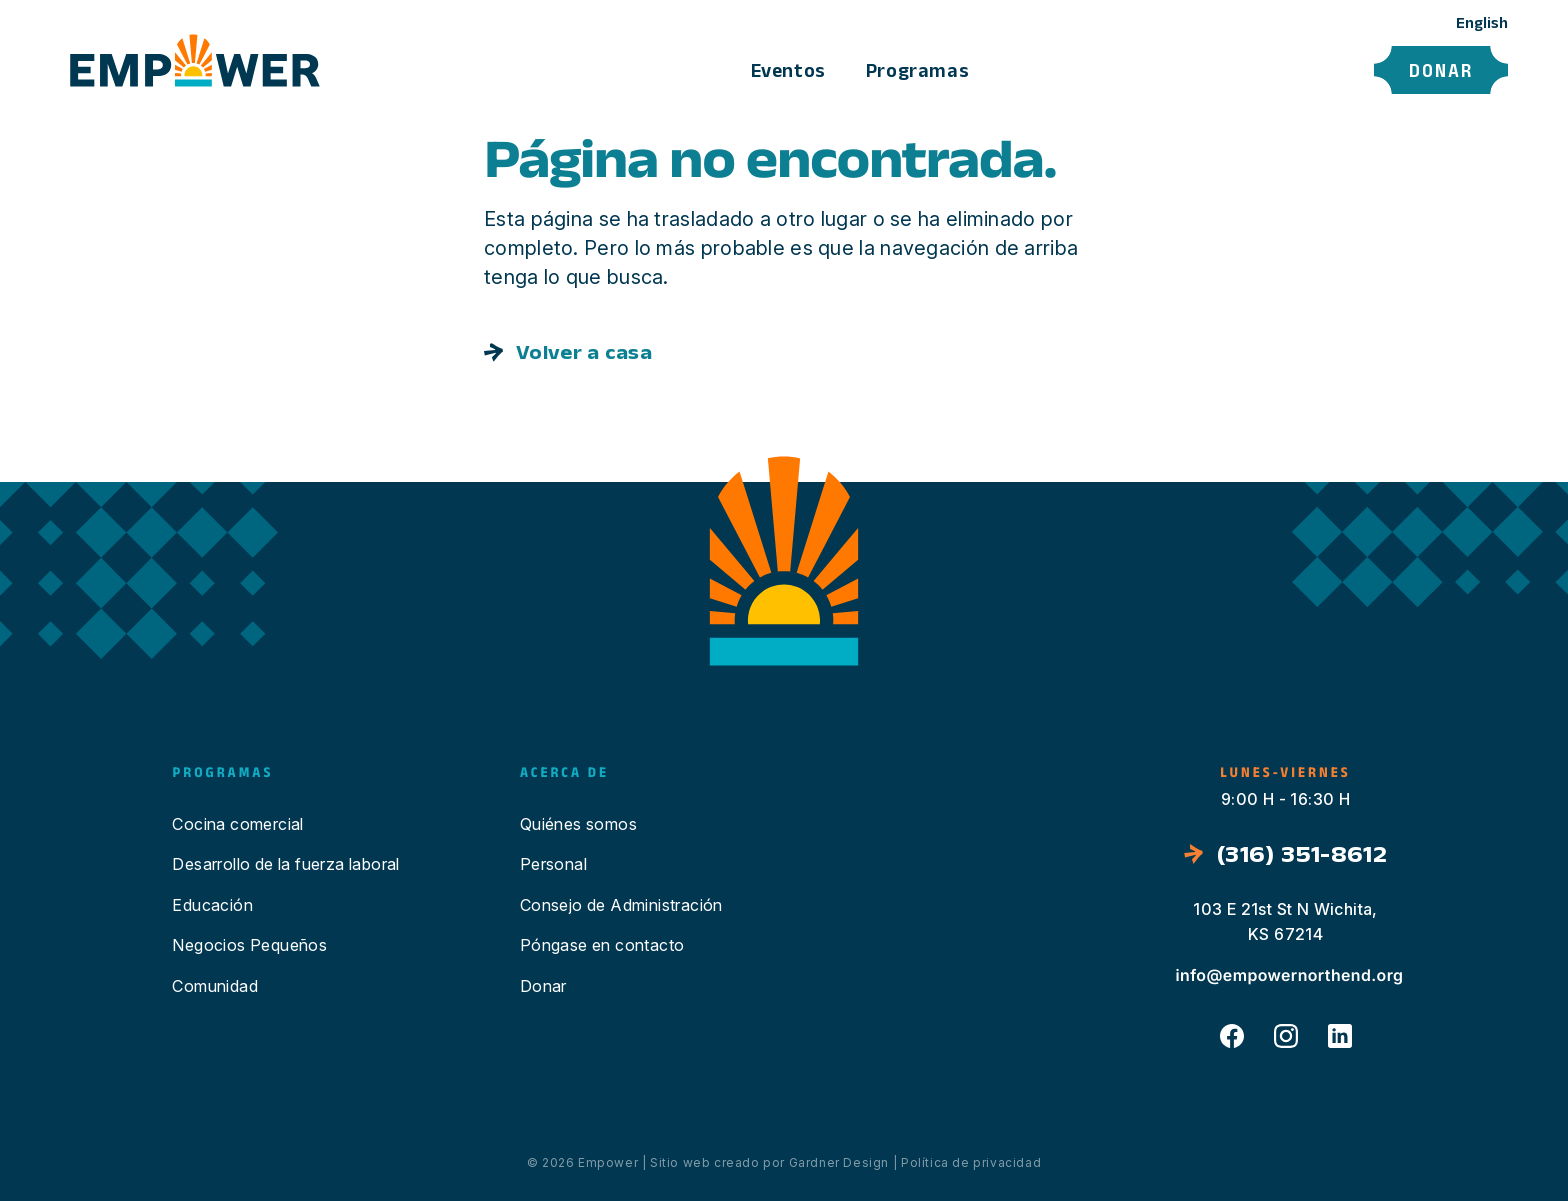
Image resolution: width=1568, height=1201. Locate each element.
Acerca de (1053, 70)
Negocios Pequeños (249, 945)
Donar (1441, 70)
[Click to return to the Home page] (195, 63)
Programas (917, 70)
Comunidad (215, 986)
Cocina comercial (237, 824)
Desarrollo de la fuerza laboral (285, 864)
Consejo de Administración (621, 905)
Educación (212, 905)
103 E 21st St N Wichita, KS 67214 (1285, 922)
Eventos (788, 70)
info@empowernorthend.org (1290, 975)
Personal (553, 864)
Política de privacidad (971, 1162)
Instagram (1286, 1036)
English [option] (1482, 22)
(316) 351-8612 (1302, 853)
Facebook (1232, 1036)
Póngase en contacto (1236, 70)
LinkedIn (1340, 1036)
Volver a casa (584, 352)
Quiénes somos (578, 824)
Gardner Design (839, 1162)
